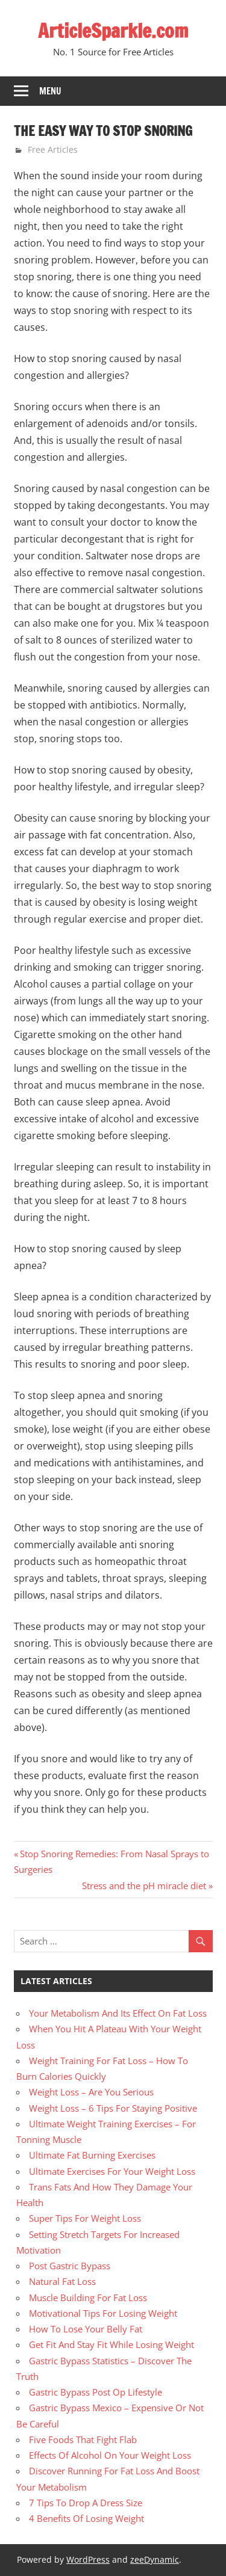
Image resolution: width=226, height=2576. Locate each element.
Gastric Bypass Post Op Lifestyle (95, 2392)
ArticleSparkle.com (113, 31)
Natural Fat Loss (62, 2281)
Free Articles (53, 149)
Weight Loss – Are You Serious (91, 2092)
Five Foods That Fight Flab (83, 2439)
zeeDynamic (154, 2559)
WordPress (88, 2559)
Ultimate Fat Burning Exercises (92, 2155)
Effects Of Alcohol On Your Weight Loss (110, 2455)
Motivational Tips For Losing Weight (103, 2313)
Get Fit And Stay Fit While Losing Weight (111, 2344)
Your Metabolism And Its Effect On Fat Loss (118, 2013)
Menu (50, 91)
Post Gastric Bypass (69, 2266)
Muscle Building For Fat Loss (88, 2298)
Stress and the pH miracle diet (144, 1886)
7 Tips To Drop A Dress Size (85, 2503)
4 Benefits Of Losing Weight (86, 2518)
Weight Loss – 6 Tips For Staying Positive (113, 2108)
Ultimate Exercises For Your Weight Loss (112, 2171)
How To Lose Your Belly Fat (85, 2329)
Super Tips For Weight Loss (85, 2218)
